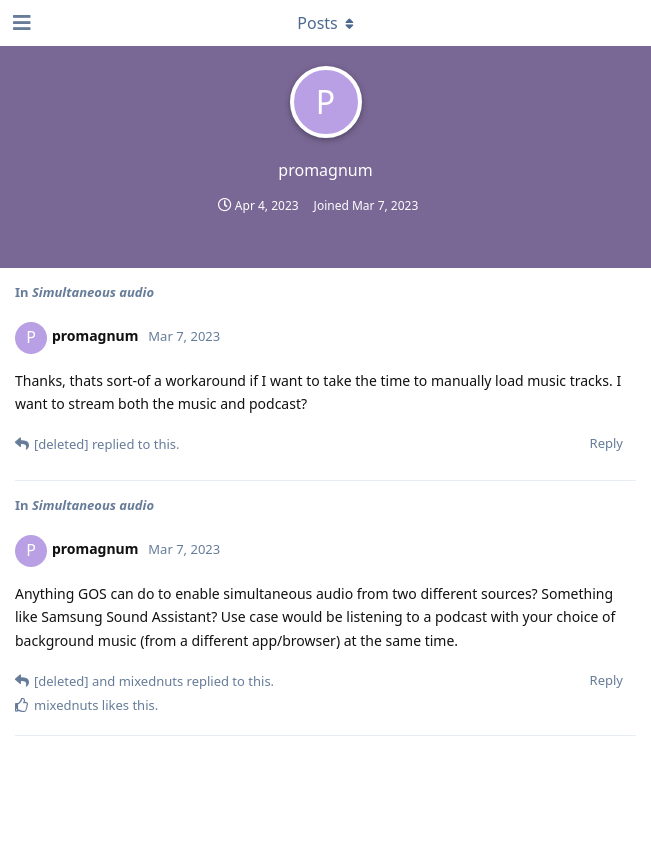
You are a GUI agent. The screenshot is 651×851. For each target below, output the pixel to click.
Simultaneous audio (93, 292)
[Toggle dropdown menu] (326, 23)
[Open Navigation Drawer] (20, 23)
